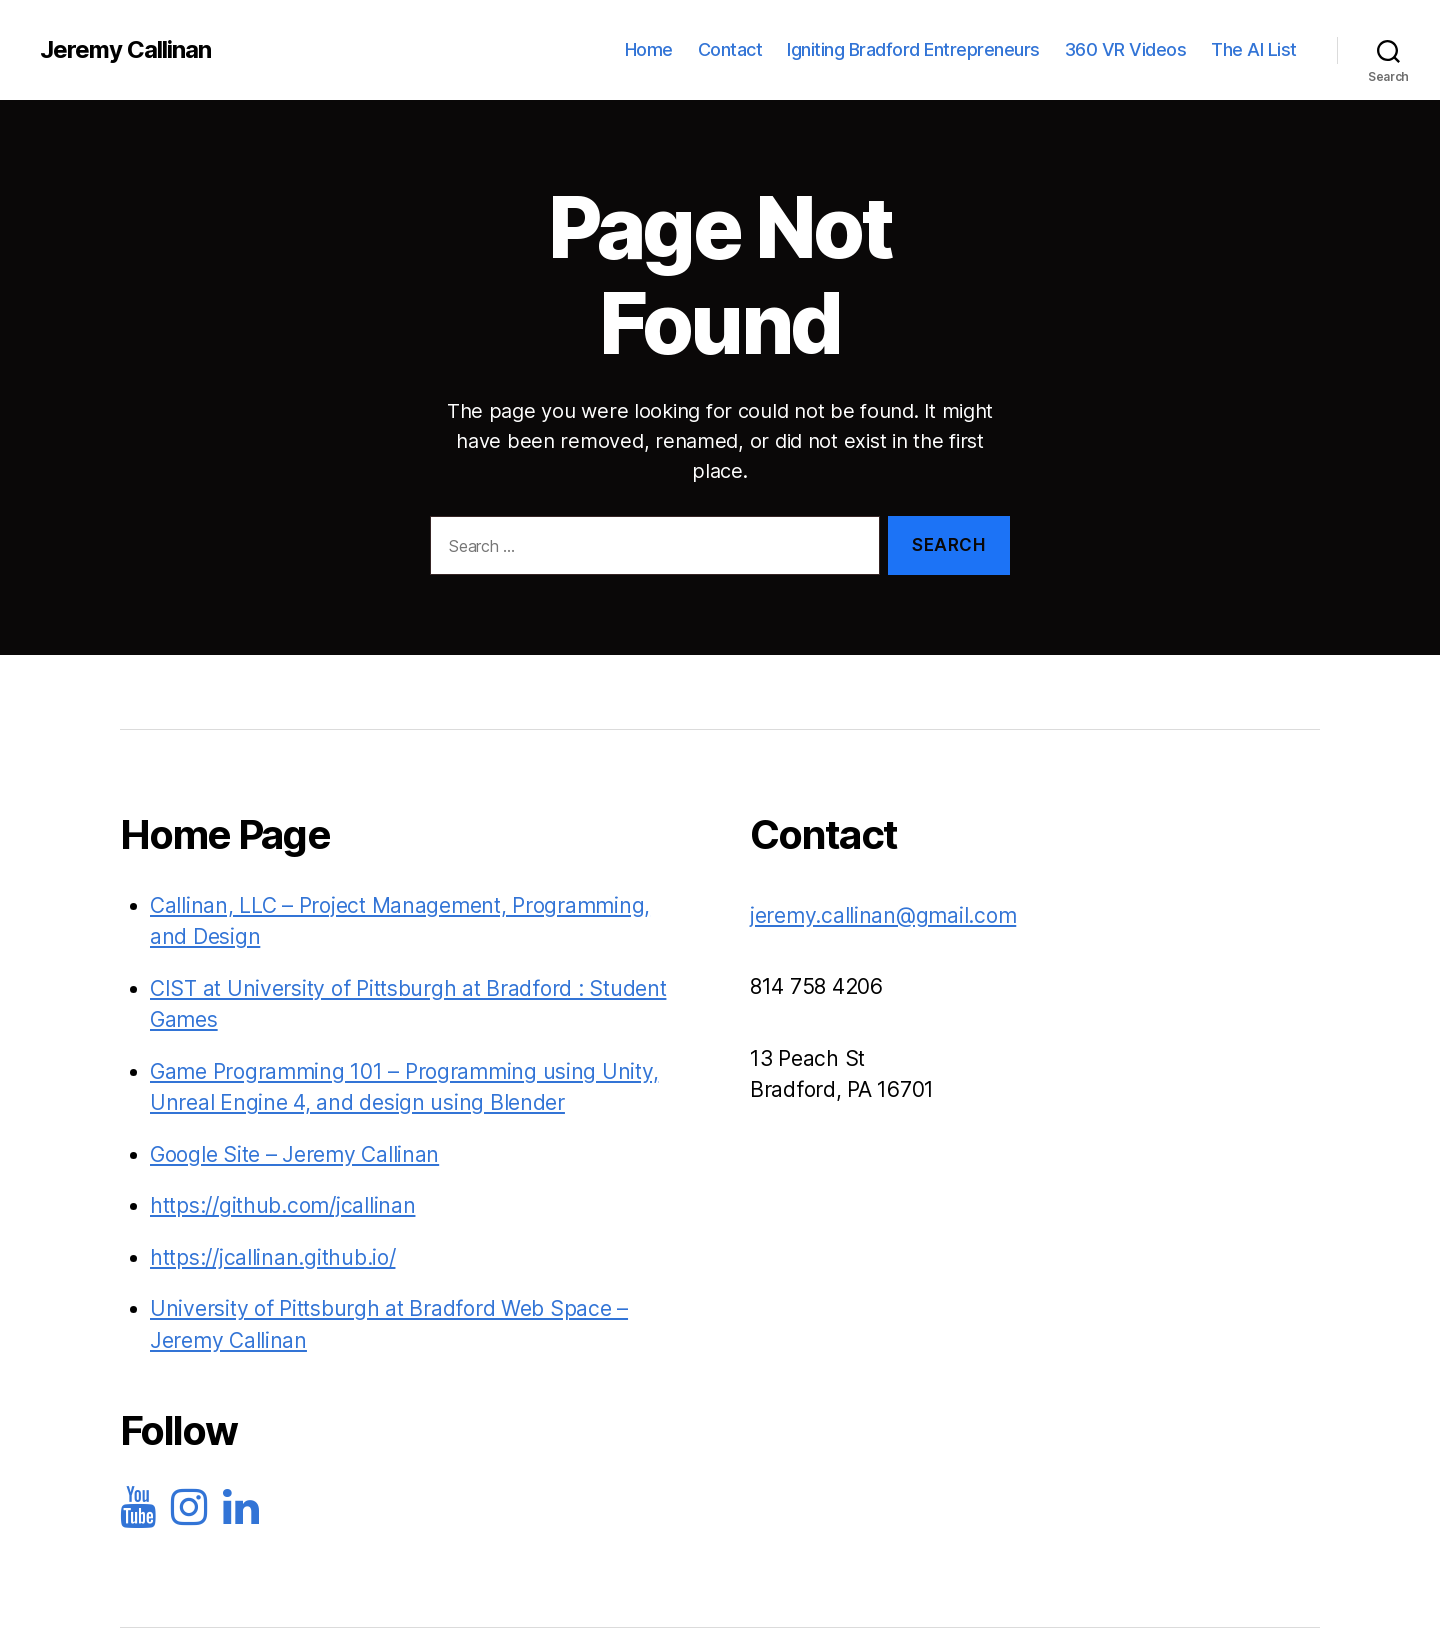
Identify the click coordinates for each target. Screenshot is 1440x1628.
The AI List (1254, 49)
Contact (730, 49)
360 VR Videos (1126, 49)
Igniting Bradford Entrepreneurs (913, 49)
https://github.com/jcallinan (282, 1205)
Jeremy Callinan (125, 50)
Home (649, 49)
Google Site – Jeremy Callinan (294, 1154)
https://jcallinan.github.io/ (272, 1257)
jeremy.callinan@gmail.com (883, 915)
